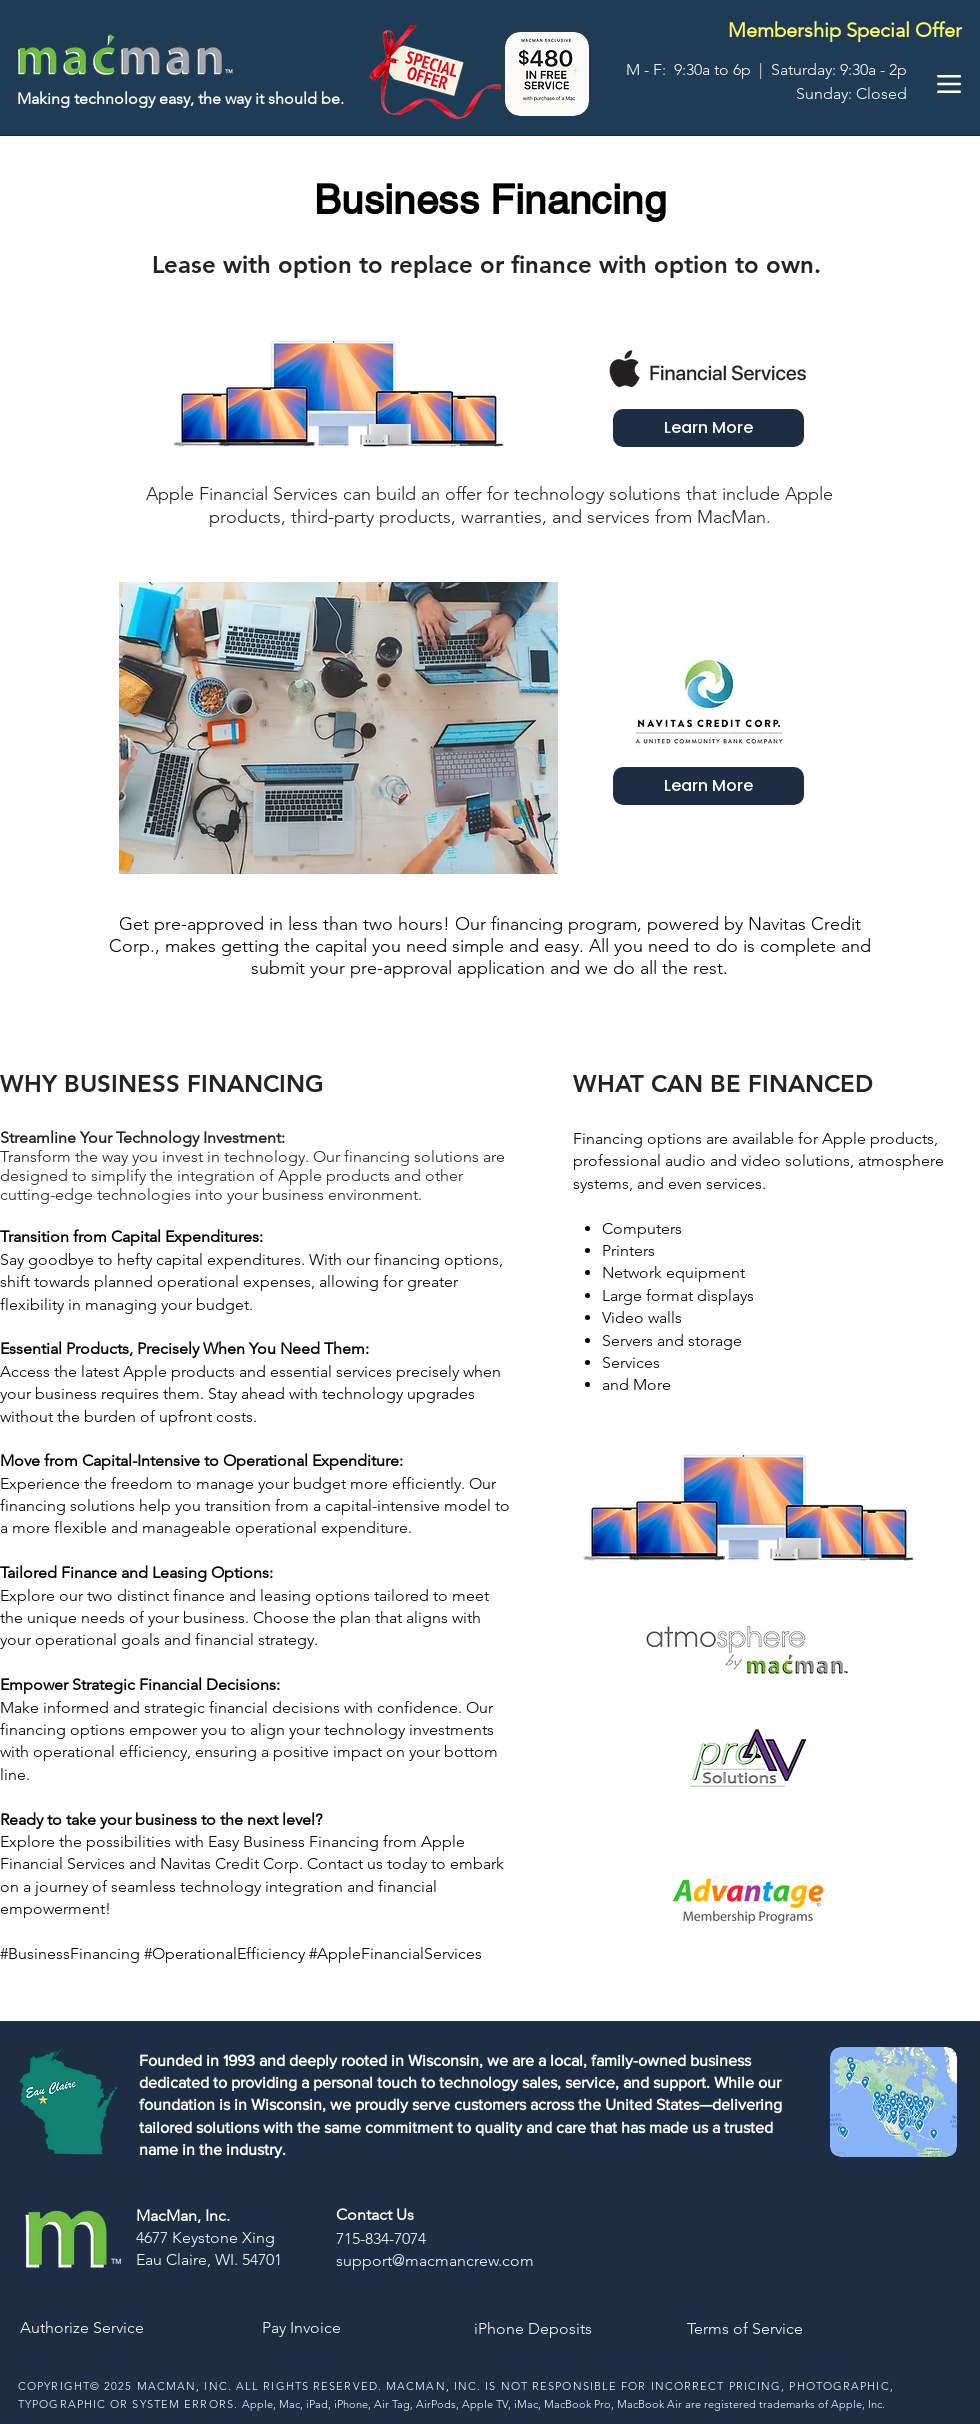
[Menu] (949, 83)
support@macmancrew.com (435, 2260)
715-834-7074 (381, 2238)
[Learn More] (708, 428)
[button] (547, 74)
